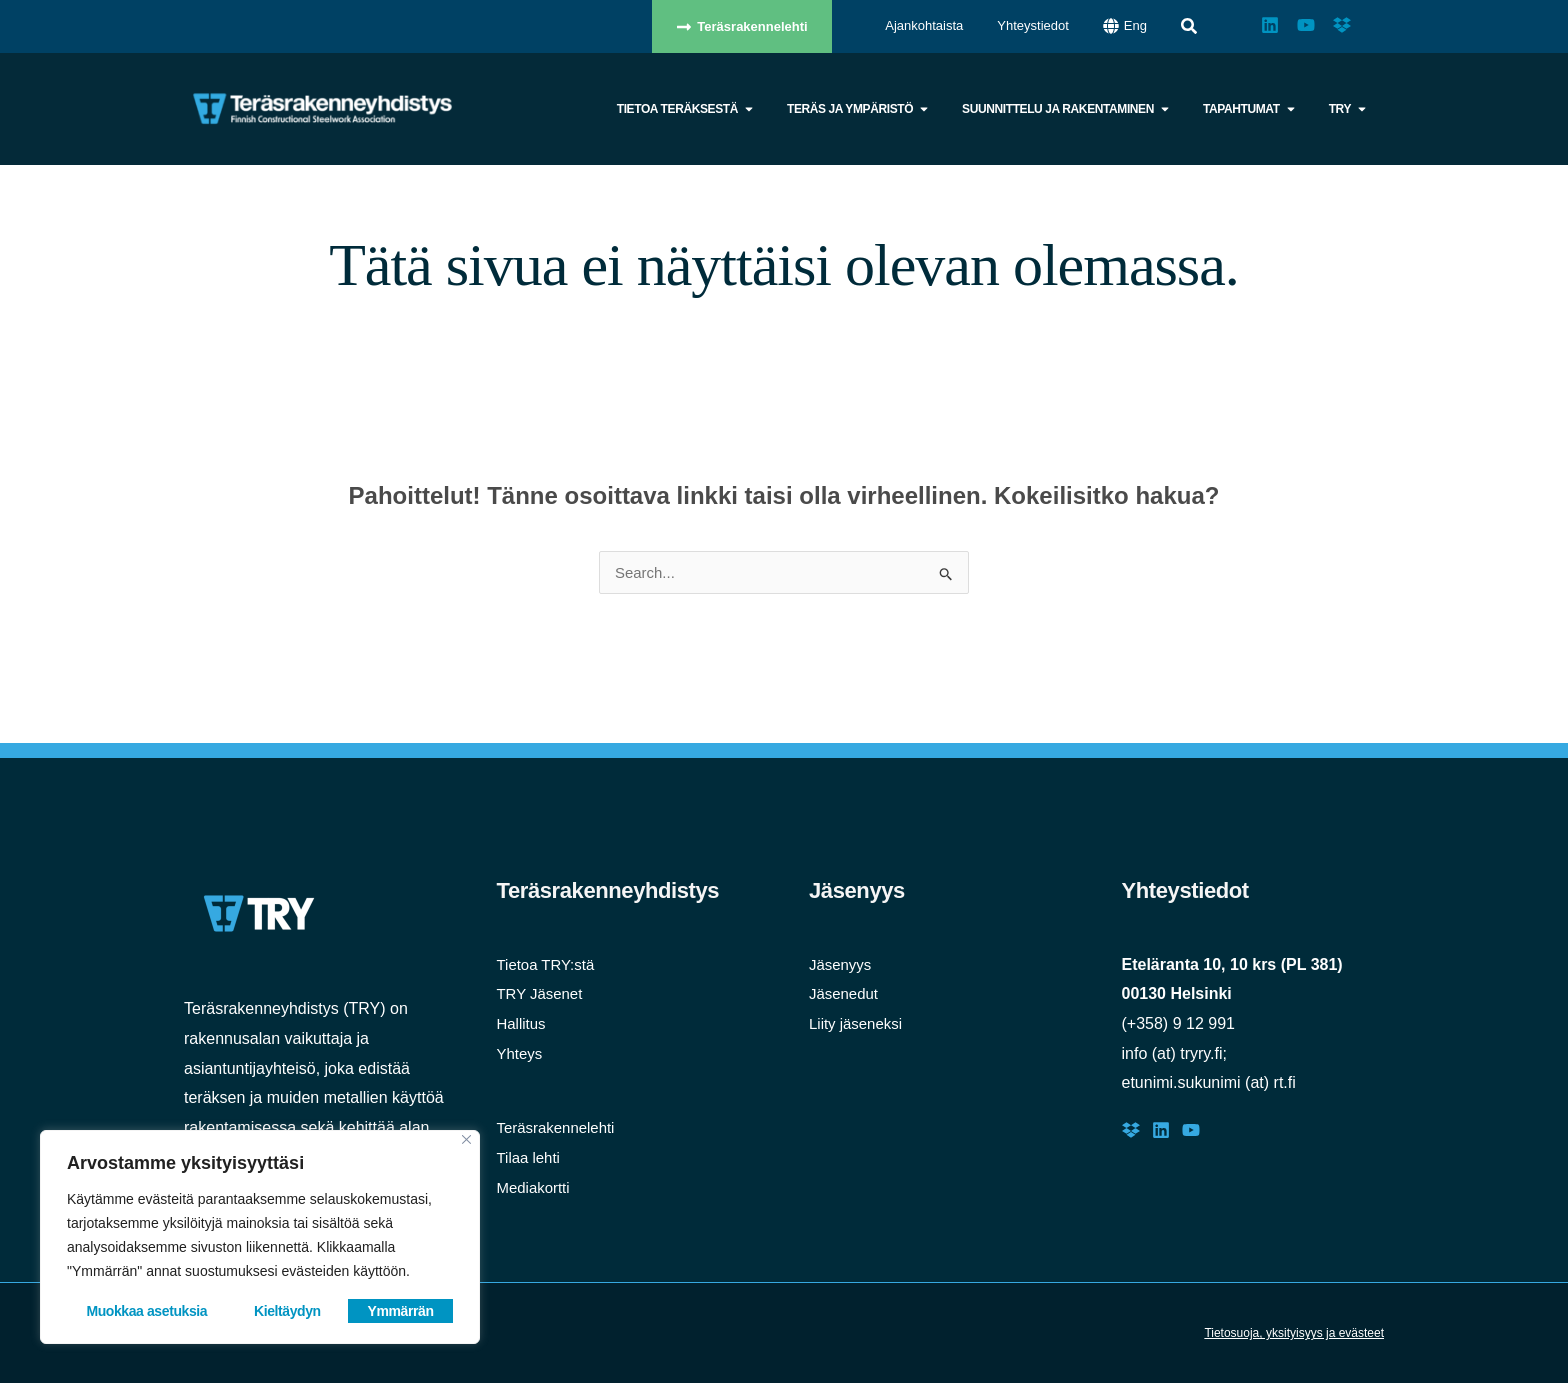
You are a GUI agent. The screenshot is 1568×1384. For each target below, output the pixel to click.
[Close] (466, 1139)
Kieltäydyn (287, 1311)
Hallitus (523, 1024)
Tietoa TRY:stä (549, 965)
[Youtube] (1191, 1131)
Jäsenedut (846, 994)
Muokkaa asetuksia (146, 1311)
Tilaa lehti (531, 1158)
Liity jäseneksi (859, 1024)
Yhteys (521, 1054)
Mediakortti (536, 1188)
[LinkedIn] (1161, 1131)
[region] (260, 1237)
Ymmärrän (401, 1311)
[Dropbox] (1131, 1131)
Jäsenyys (842, 965)
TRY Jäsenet (543, 994)
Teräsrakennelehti (560, 1128)
